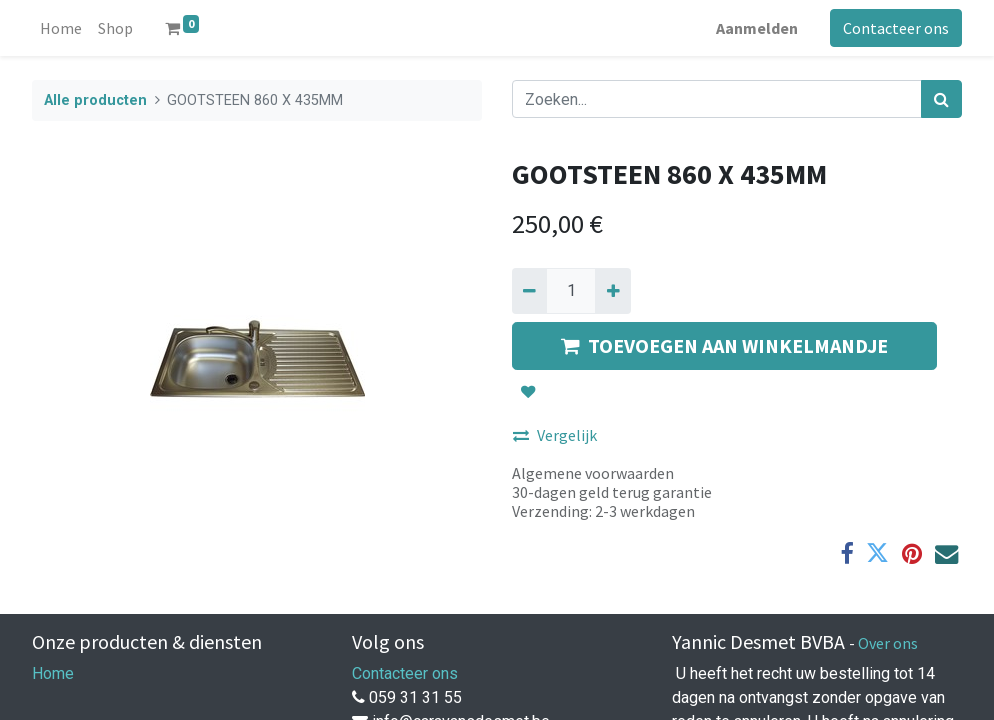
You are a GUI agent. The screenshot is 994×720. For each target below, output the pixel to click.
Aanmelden (757, 28)
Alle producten (95, 100)
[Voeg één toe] (612, 291)
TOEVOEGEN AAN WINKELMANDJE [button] (724, 345)
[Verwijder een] (529, 291)
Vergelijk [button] (555, 435)
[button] (528, 391)
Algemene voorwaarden (593, 473)
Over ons (888, 643)
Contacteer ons (896, 28)
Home (53, 673)
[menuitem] (61, 28)
